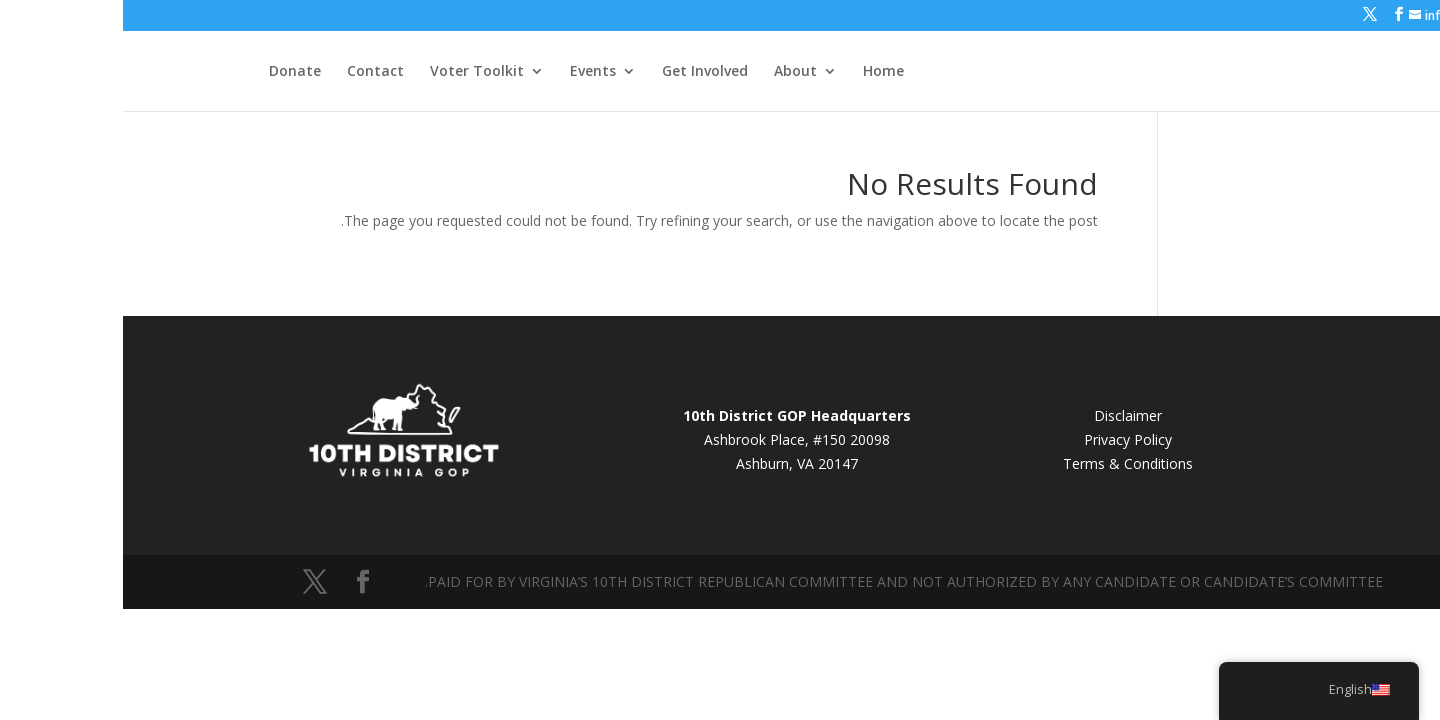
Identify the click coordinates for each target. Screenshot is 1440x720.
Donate (172, 72)
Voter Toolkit (354, 72)
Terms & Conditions (1005, 463)
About (672, 72)
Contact (252, 72)
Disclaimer (1005, 415)
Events (470, 72)
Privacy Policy (1005, 439)
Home (760, 72)
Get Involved (582, 72)
